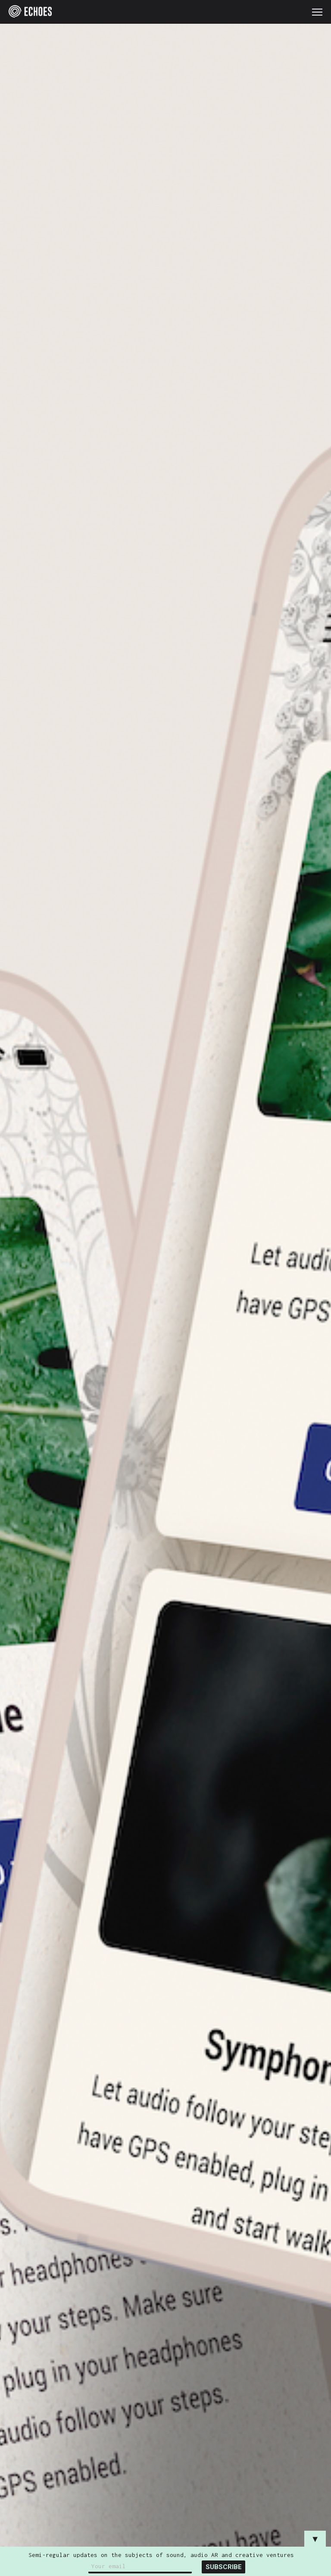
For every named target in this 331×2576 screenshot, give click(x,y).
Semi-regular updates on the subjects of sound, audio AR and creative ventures (161, 2554)
